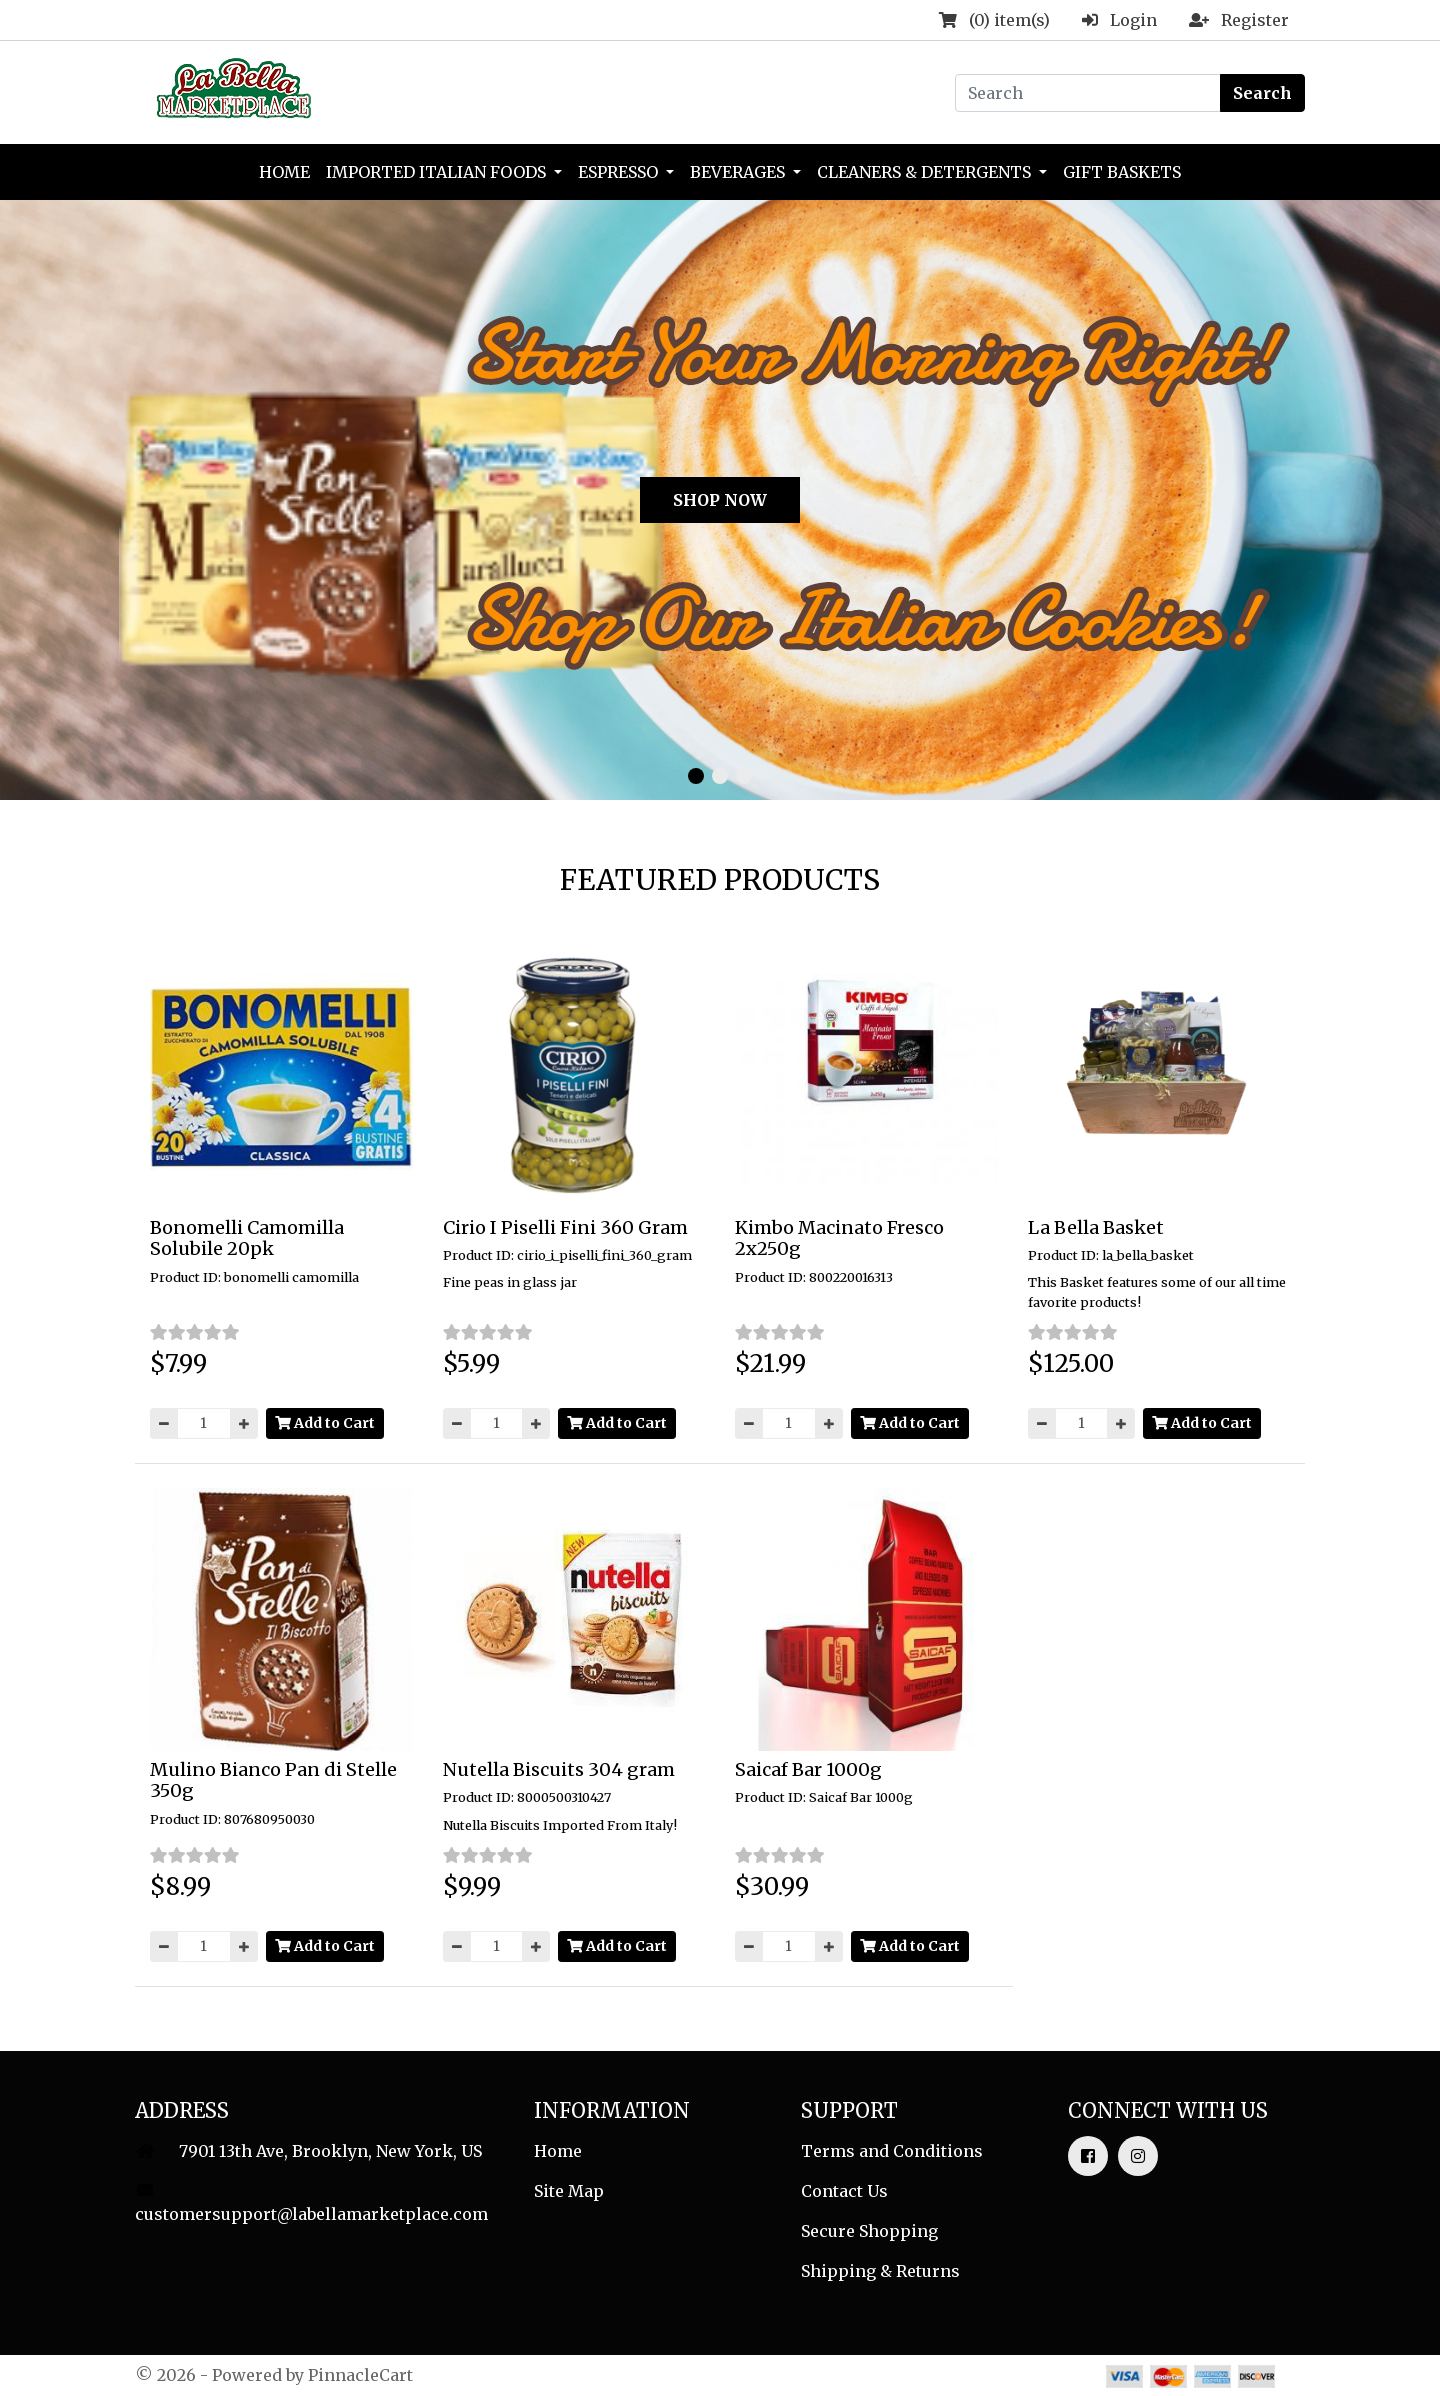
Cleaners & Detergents (926, 172)
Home (284, 172)
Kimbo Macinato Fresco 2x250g (839, 1238)
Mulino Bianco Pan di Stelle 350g (273, 1780)
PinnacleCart (360, 2375)
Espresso (620, 172)
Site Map (569, 2191)
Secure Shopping (869, 2231)
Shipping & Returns (880, 2271)
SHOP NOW (720, 500)
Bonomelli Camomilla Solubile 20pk (247, 1238)
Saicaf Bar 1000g (808, 1769)
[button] (17, 486)
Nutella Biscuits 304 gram (559, 1769)
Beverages (739, 172)
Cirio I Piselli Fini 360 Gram (565, 1227)
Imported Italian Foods (438, 172)
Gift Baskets (1122, 172)
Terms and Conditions (892, 2151)
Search (1262, 93)
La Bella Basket (1096, 1227)
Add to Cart (325, 1423)
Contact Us (844, 2191)
